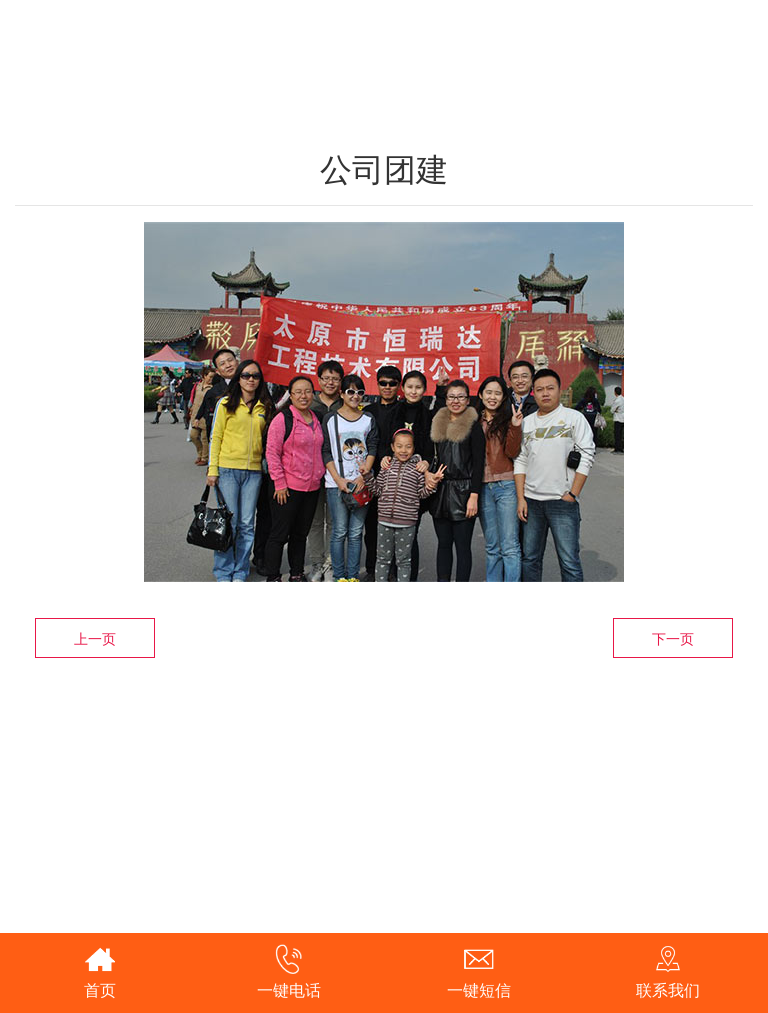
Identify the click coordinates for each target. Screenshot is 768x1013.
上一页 (95, 639)
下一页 (673, 639)
